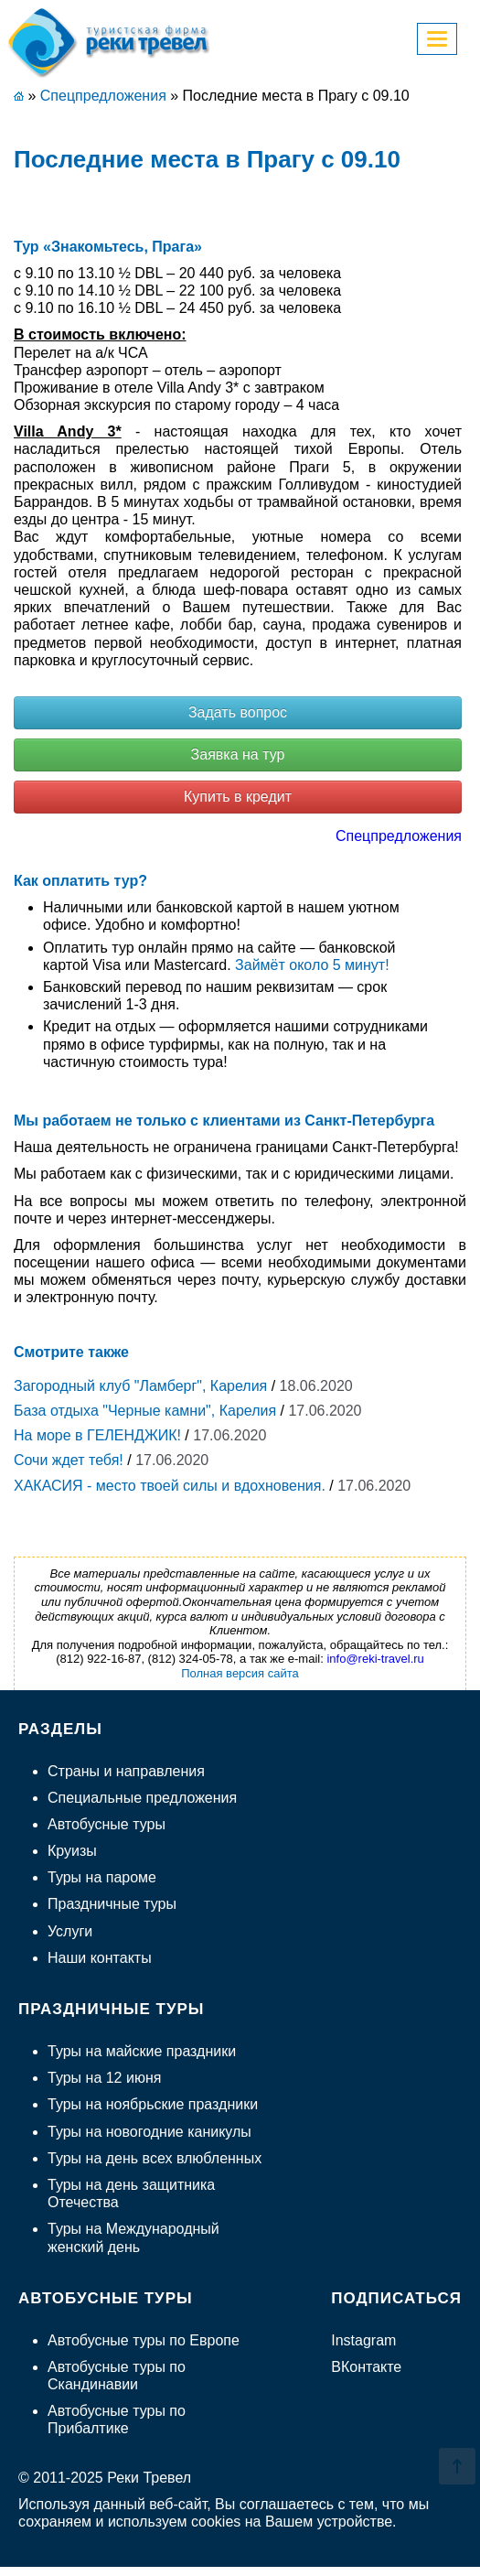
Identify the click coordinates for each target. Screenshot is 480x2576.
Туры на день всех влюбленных (154, 2158)
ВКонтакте (366, 2367)
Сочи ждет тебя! (68, 1460)
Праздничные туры (112, 1904)
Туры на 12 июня (104, 2078)
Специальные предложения (142, 1797)
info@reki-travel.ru (374, 1658)
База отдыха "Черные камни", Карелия (145, 1410)
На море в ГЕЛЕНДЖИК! (97, 1435)
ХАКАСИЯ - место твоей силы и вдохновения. (169, 1485)
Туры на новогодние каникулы (149, 2131)
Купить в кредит (238, 796)
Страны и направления (126, 1771)
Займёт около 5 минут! (312, 965)
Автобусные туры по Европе (144, 2340)
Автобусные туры (106, 1824)
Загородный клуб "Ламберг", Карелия (140, 1386)
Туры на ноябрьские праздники (153, 2104)
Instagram (363, 2340)
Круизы (72, 1851)
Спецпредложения (399, 836)
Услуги (70, 1931)
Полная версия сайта (240, 1673)
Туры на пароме (102, 1877)
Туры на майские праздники (142, 2051)
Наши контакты (100, 1958)
